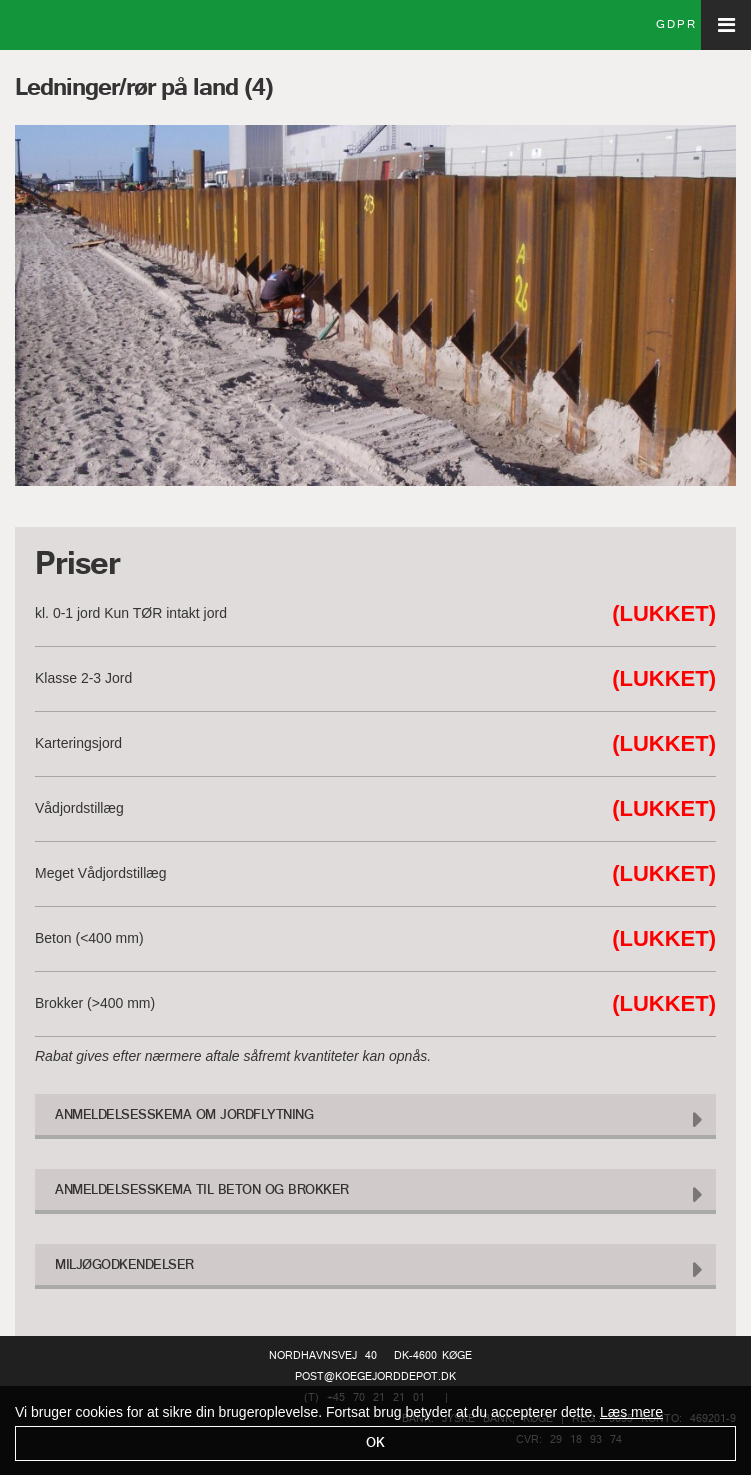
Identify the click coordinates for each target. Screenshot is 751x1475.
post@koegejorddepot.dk (375, 1377)
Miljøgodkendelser (124, 1265)
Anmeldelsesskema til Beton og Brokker (202, 1190)
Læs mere (631, 1412)
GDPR (676, 24)
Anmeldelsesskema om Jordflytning (184, 1115)
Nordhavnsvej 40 (323, 1356)
